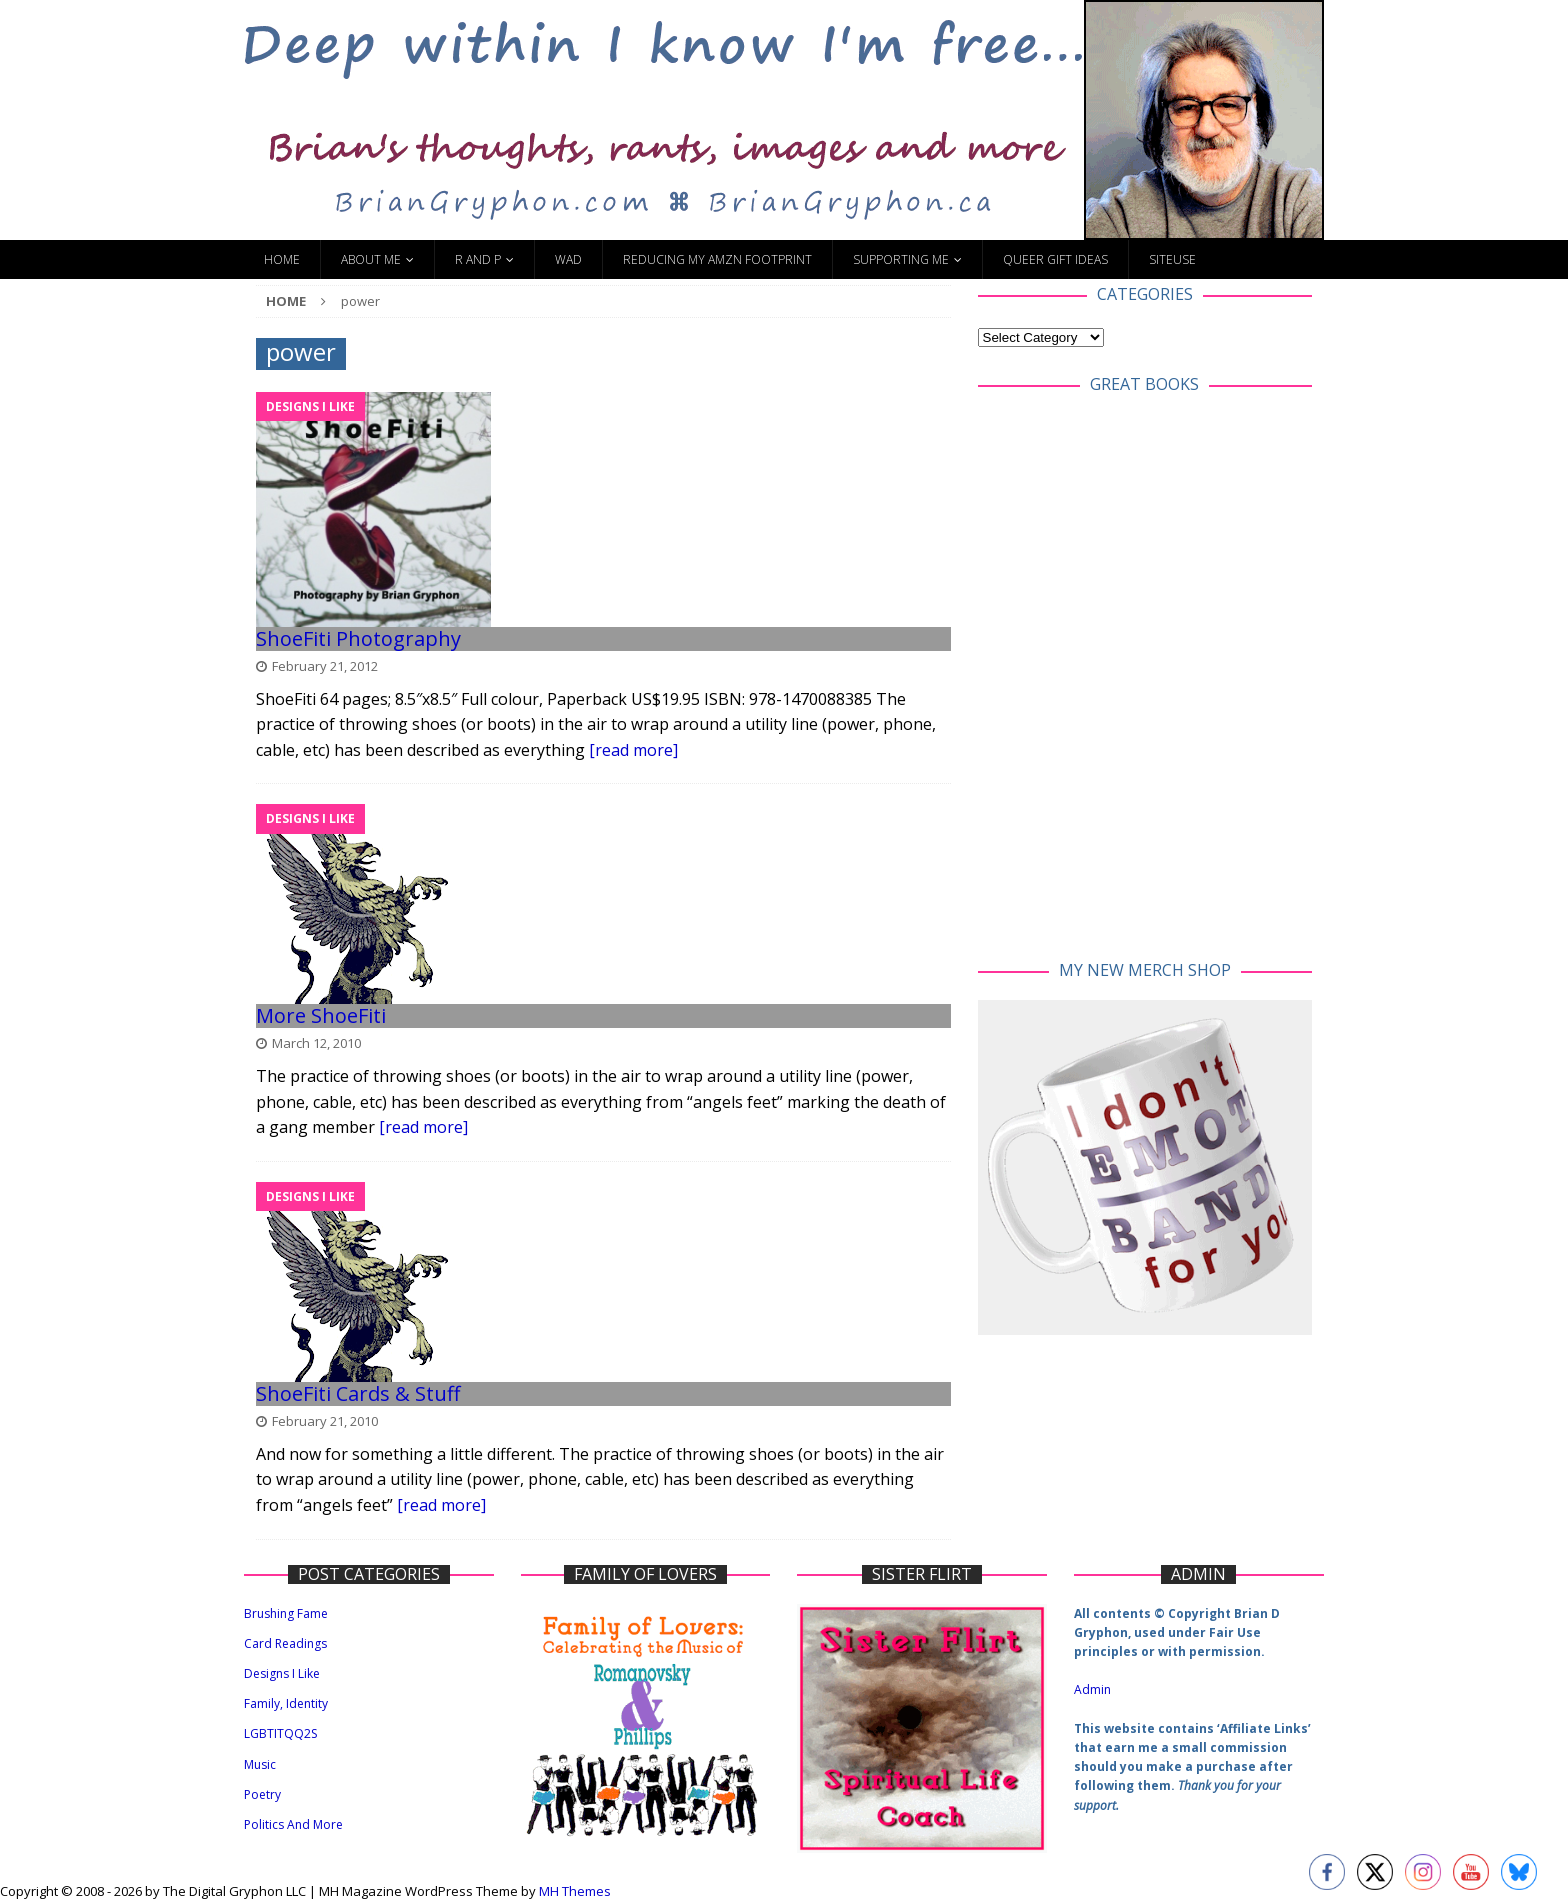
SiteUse (1172, 259)
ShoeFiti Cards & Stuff (358, 1393)
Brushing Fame (286, 1613)
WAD (568, 259)
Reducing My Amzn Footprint (717, 259)
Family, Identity (286, 1703)
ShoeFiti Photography (358, 638)
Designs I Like (282, 1673)
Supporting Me (901, 259)
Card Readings (285, 1643)
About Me (371, 259)
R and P (478, 259)
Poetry (262, 1794)
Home (282, 259)
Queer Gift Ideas (1055, 259)
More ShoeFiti (321, 1015)
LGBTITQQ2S (280, 1733)
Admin (1092, 1689)
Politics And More (293, 1824)
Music (260, 1764)
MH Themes (575, 1891)
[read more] (633, 750)
